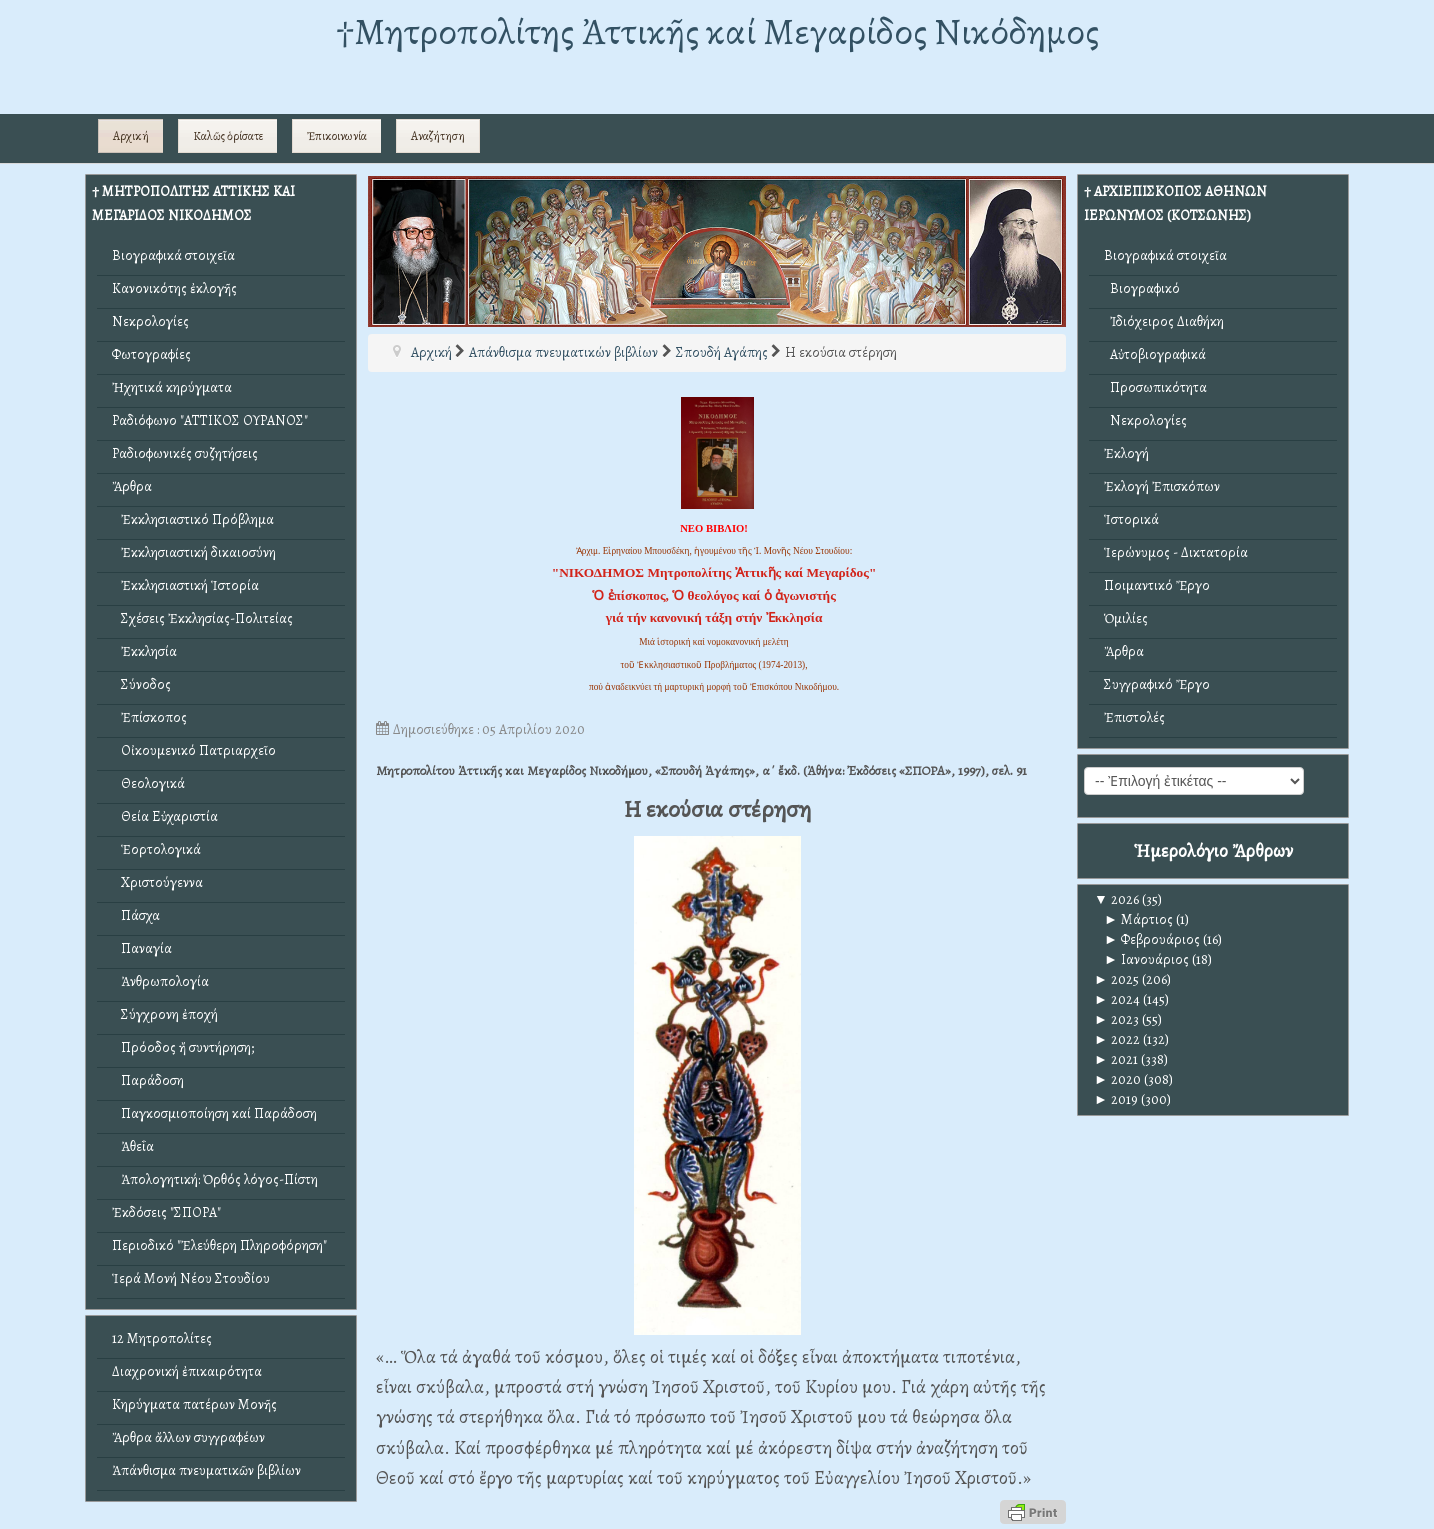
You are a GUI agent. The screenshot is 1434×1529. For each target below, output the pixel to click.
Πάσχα (136, 915)
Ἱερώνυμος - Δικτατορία (1176, 552)
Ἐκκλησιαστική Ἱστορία (185, 585)
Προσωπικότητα (1155, 387)
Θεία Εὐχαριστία (165, 816)
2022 (1117, 1039)
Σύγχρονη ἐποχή (165, 1014)
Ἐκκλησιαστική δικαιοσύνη (194, 552)
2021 (1116, 1059)
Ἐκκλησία (144, 651)
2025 (1116, 979)
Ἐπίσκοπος (149, 717)
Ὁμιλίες (1126, 618)
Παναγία (142, 948)
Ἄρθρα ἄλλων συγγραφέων (188, 1437)
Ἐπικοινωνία (337, 136)
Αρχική (131, 136)
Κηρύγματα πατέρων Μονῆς (194, 1404)
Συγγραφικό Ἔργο (1157, 684)
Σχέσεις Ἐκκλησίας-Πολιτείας (202, 618)
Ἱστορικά (1131, 519)
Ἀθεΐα (133, 1146)
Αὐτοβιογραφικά (1155, 354)
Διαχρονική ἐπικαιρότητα (187, 1371)
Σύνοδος (141, 684)
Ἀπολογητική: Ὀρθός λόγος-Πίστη (215, 1179)
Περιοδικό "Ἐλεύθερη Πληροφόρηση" (219, 1245)
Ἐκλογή (1126, 453)
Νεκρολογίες (150, 321)
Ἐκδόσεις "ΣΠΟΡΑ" (166, 1212)
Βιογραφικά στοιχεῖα (173, 255)
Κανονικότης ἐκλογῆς (174, 288)
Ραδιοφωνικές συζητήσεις (185, 453)
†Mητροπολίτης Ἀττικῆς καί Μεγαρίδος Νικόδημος (717, 31)
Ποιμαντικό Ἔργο (1157, 585)
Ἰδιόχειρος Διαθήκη (1164, 321)
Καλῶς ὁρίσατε (228, 136)
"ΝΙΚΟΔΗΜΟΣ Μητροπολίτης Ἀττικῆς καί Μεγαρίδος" (714, 572)
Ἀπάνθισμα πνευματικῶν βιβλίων (206, 1470)
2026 (1116, 899)
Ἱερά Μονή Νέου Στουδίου (191, 1278)
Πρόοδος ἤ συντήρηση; (183, 1047)
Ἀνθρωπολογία (160, 981)
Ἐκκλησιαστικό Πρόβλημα (193, 519)
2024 (1117, 999)
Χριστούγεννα (157, 882)
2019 (1116, 1099)
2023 (1116, 1019)
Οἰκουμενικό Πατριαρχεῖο (194, 750)
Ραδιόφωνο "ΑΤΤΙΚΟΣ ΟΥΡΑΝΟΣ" (210, 420)
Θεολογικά (148, 783)
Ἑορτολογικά (156, 849)
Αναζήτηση (438, 136)
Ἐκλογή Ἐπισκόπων (1162, 486)
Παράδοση (148, 1080)
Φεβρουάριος (1152, 939)
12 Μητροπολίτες (162, 1338)
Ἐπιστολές (1134, 717)
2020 (1117, 1079)
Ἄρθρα (132, 486)
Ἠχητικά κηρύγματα (172, 387)
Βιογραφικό (1142, 288)
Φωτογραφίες (151, 354)
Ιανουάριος (1146, 959)
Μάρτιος (1138, 919)
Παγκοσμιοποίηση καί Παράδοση (214, 1113)
